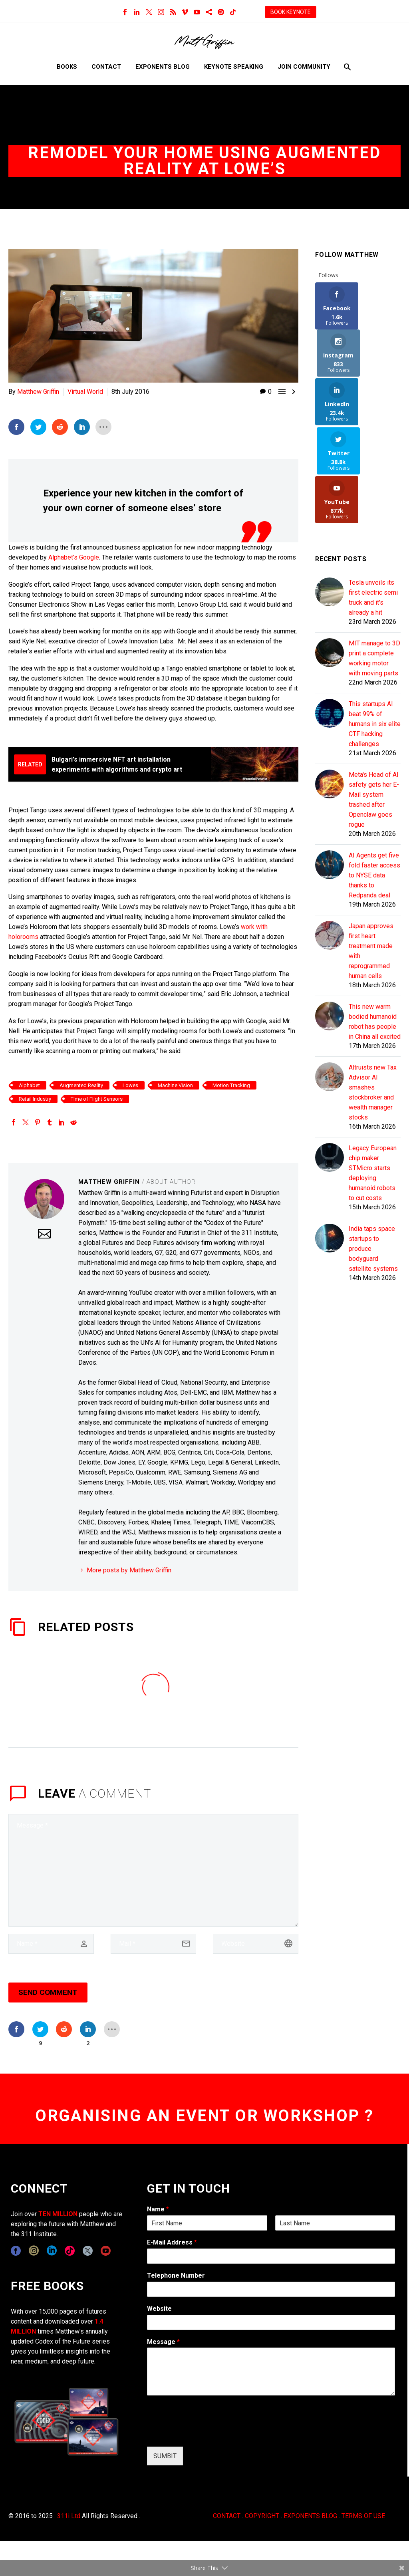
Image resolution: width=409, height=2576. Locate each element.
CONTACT (226, 2515)
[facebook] (16, 2251)
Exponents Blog (162, 66)
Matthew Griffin (38, 391)
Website (159, 2308)
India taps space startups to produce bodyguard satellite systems (373, 1153)
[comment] (153, 1870)
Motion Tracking (231, 1085)
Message (163, 2341)
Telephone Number (176, 2275)
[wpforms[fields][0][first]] (207, 2223)
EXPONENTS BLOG (310, 2515)
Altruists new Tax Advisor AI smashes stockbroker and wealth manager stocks (373, 996)
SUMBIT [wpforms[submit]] (165, 2456)
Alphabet (29, 1085)
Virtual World (85, 391)
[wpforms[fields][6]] (271, 2288)
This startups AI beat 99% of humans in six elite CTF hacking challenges (375, 628)
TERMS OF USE (363, 2515)
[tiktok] (70, 2251)
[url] (255, 1943)
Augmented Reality (81, 1085)
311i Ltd (68, 2515)
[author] (51, 1943)
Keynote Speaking (233, 66)
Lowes (130, 1085)
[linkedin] (52, 2251)
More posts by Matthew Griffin (129, 1570)
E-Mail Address (172, 2242)
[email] (153, 1943)
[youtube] (106, 2251)
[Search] (346, 67)
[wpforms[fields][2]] (271, 2371)
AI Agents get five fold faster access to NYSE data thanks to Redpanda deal (374, 779)
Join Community (304, 66)
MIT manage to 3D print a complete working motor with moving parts (374, 562)
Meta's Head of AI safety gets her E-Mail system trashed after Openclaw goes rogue (374, 703)
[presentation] (207, 2433)
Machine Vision (175, 1085)
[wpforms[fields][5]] (271, 2322)
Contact (106, 66)
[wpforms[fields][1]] (271, 2255)
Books (67, 66)
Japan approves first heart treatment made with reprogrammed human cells (371, 855)
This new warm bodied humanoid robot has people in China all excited (375, 926)
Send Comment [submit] (47, 1991)
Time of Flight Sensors (97, 1098)
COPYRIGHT (262, 2515)
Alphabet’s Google (73, 557)
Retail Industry (35, 1098)
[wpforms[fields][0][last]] (335, 2223)
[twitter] (88, 2251)
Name (158, 2209)
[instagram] (34, 2251)
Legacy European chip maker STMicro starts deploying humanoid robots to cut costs (373, 1077)
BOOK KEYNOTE (290, 12)
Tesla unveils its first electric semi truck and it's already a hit (373, 501)
